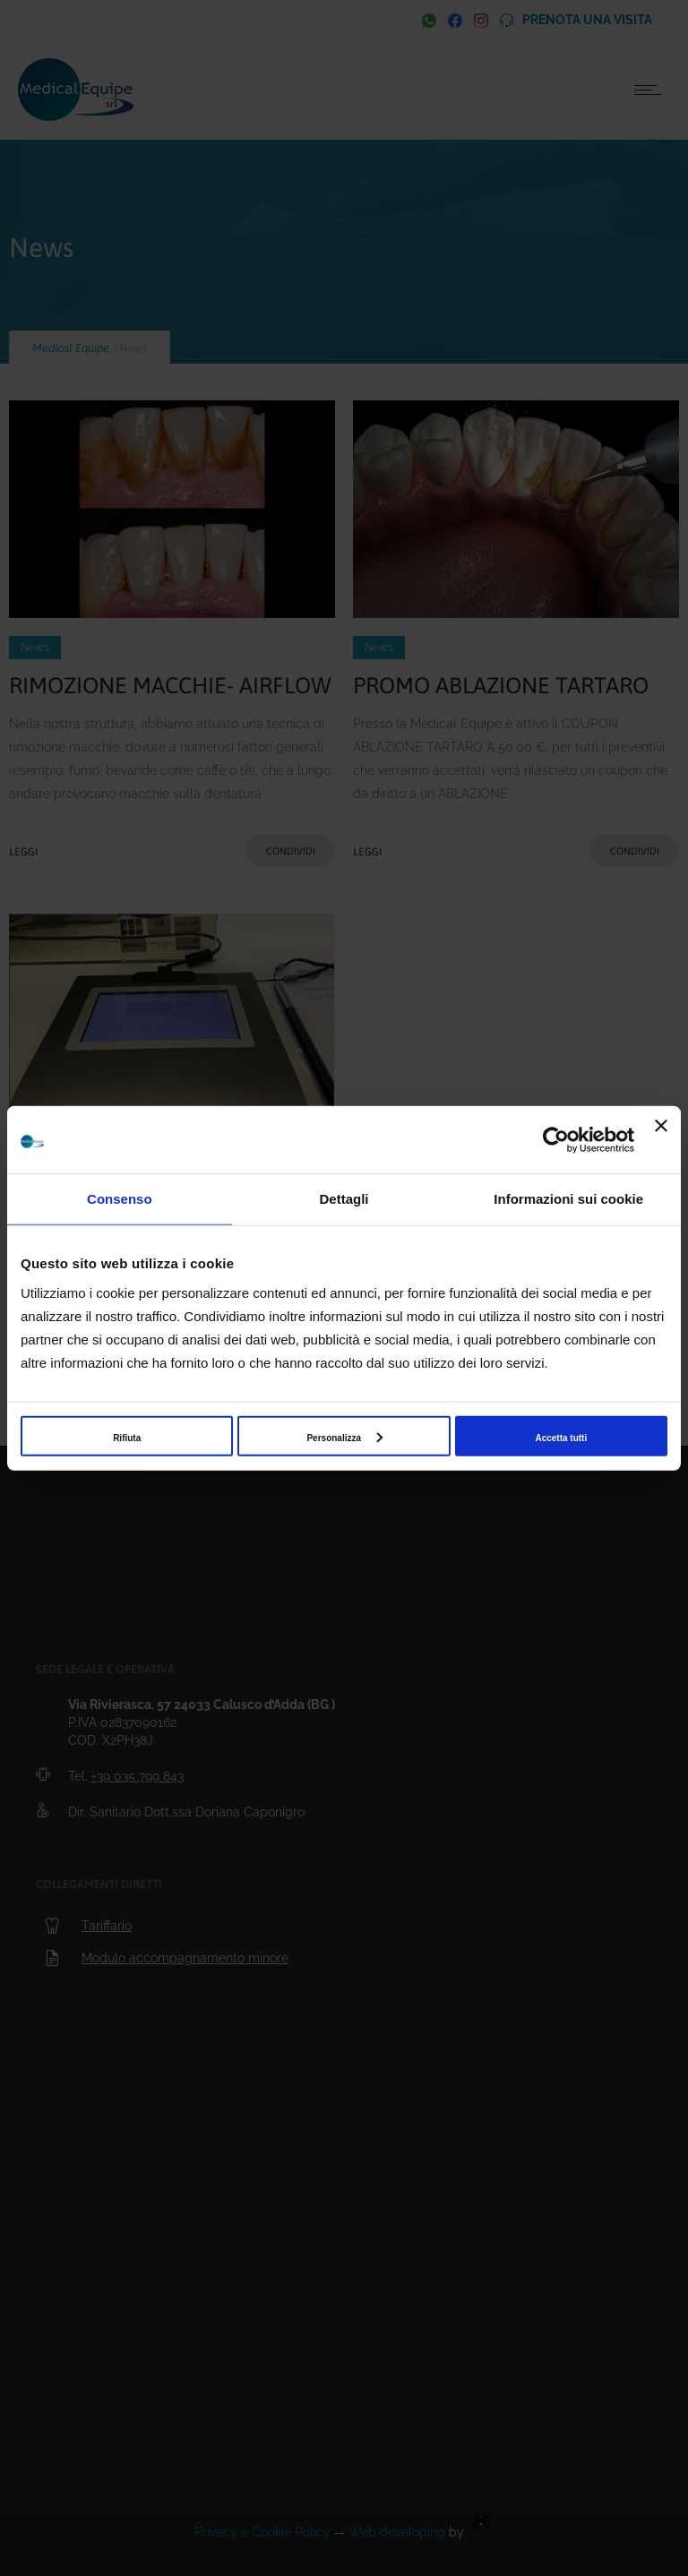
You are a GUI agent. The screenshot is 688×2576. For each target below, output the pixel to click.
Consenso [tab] (119, 1198)
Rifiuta (127, 1437)
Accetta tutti (561, 1437)
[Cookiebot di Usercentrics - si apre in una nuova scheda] (555, 1139)
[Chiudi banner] (661, 1140)
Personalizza (344, 1437)
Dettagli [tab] (344, 1198)
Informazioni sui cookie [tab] (568, 1198)
